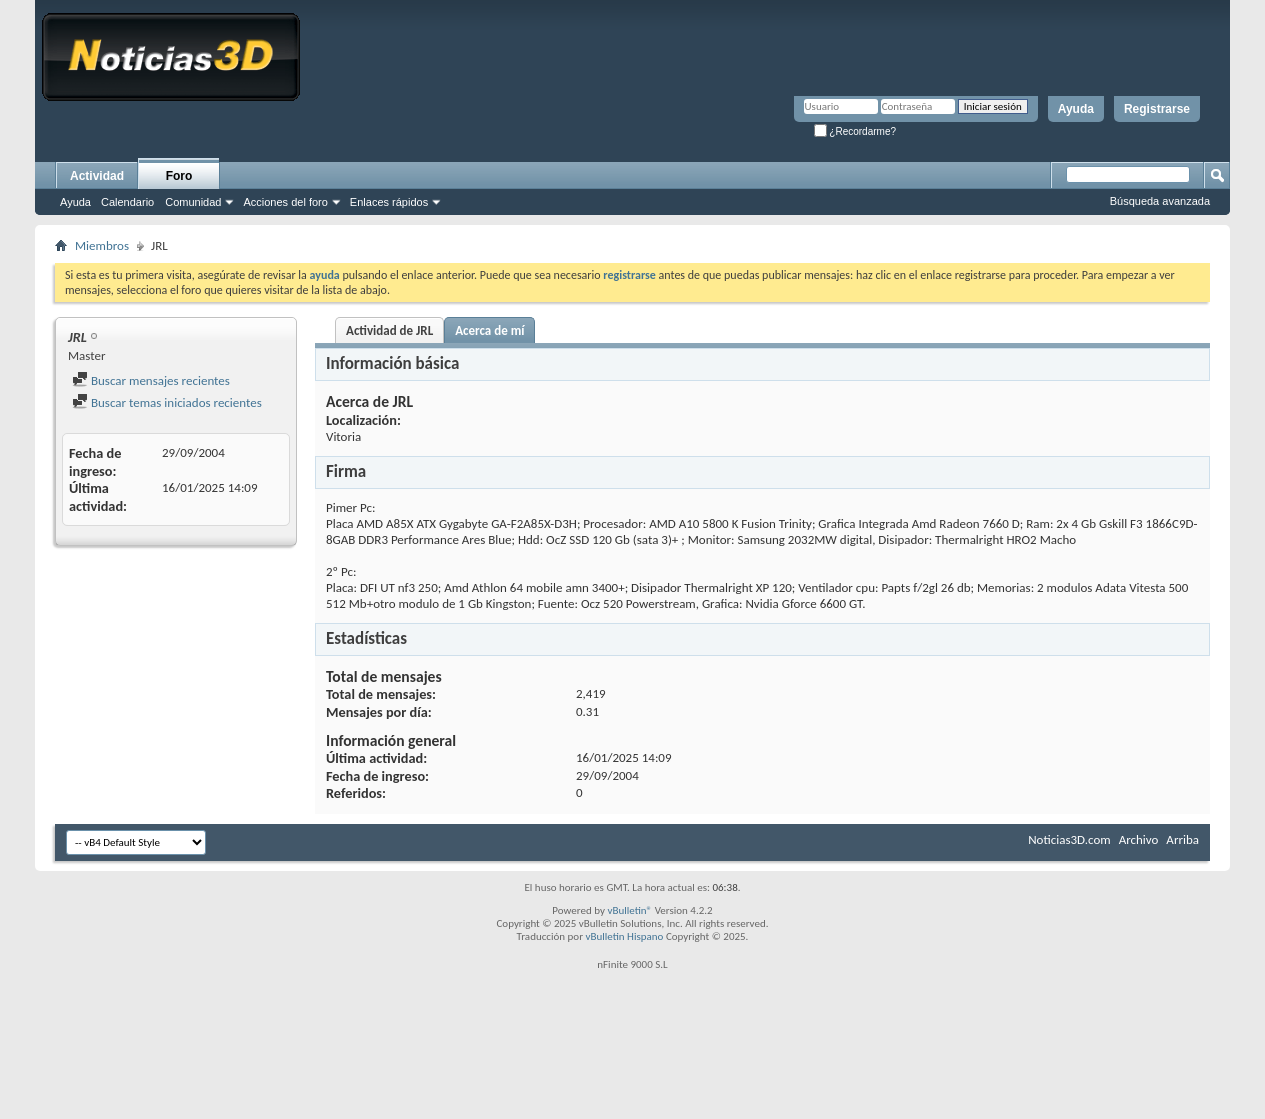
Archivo (1139, 839)
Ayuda (1076, 109)
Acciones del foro (285, 202)
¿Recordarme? (855, 131)
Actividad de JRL (389, 330)
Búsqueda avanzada (1160, 201)
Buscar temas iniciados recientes (167, 402)
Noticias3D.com (1069, 839)
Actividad (97, 176)
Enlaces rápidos (389, 202)
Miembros (102, 245)
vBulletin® (629, 910)
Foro (179, 176)
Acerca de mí (489, 330)
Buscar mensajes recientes (151, 380)
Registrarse (1157, 109)
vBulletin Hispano (625, 936)
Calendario (127, 202)
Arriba (1182, 839)
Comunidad (193, 202)
